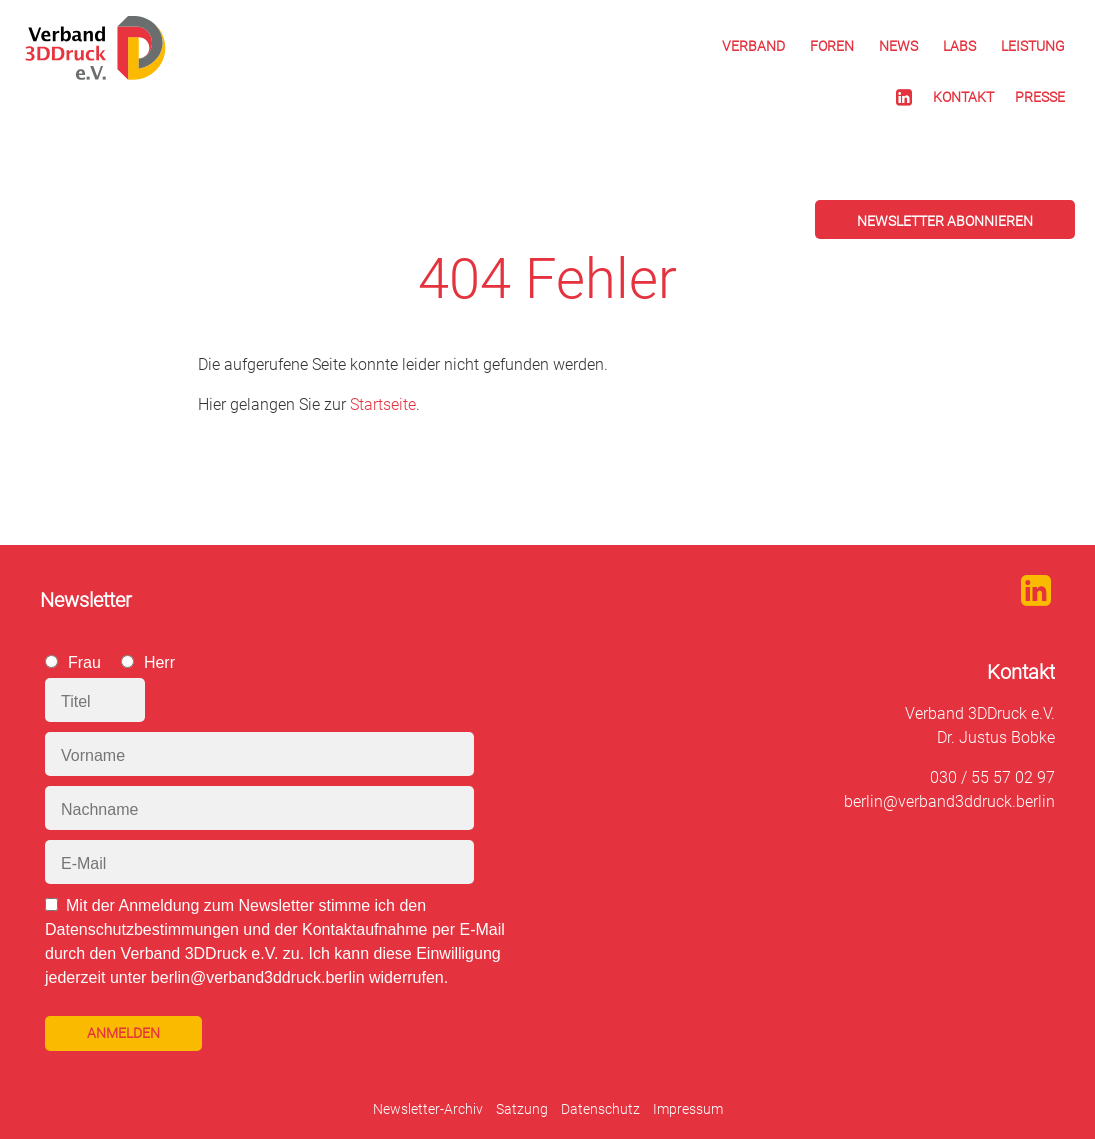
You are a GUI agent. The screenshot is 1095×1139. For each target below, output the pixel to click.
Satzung (522, 1109)
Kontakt (963, 97)
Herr (159, 662)
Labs (959, 46)
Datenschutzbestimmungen (142, 929)
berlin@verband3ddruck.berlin (949, 801)
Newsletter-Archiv (428, 1109)
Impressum (688, 1109)
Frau (84, 662)
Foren (832, 46)
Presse (1040, 97)
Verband (753, 46)
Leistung (1033, 46)
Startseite (383, 404)
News (898, 46)
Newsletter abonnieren (945, 221)
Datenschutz (600, 1109)
